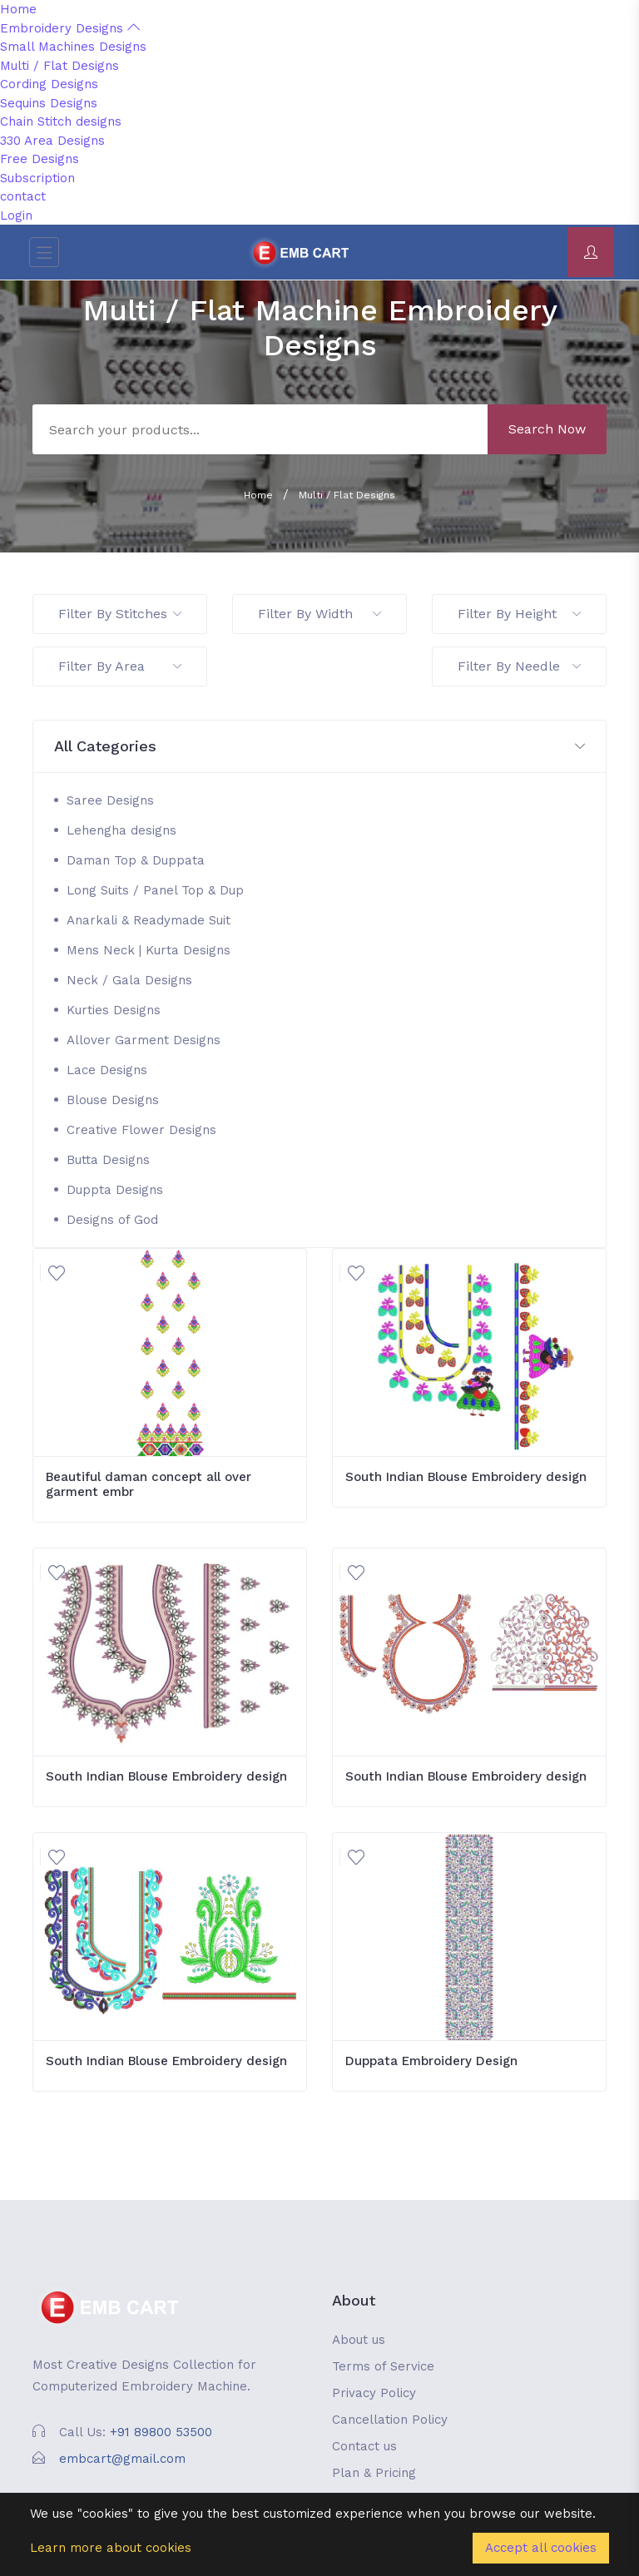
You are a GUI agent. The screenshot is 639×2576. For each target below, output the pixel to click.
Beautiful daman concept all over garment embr (148, 1484)
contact (23, 196)
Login (16, 215)
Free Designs (39, 158)
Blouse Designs (113, 1099)
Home (18, 9)
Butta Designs (108, 1159)
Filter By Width (319, 614)
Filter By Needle (519, 666)
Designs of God (112, 1219)
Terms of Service (383, 2366)
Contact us (364, 2446)
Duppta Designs (115, 1189)
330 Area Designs (52, 140)
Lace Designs (107, 1070)
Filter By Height (519, 614)
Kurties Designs (114, 1010)
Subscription (37, 178)
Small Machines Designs (73, 46)
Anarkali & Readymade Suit (148, 920)
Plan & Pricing (374, 2472)
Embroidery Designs (70, 28)
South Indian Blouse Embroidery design (466, 1476)
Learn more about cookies (110, 2547)
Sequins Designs (48, 103)
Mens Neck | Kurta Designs (148, 950)
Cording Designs (49, 84)
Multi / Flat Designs (59, 65)
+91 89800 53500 (161, 2432)
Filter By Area (119, 666)
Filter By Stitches (119, 614)
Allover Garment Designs (143, 1040)
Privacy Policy (374, 2392)
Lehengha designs (121, 830)
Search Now (547, 429)
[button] (319, 747)
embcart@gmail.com (122, 2458)
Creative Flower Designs (141, 1129)
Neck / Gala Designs (129, 980)
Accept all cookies (541, 2547)
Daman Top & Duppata (136, 860)
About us (358, 2339)
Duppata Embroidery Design (431, 2060)
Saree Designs (110, 800)
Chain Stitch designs (60, 121)
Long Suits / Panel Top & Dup (155, 890)
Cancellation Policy (390, 2419)
